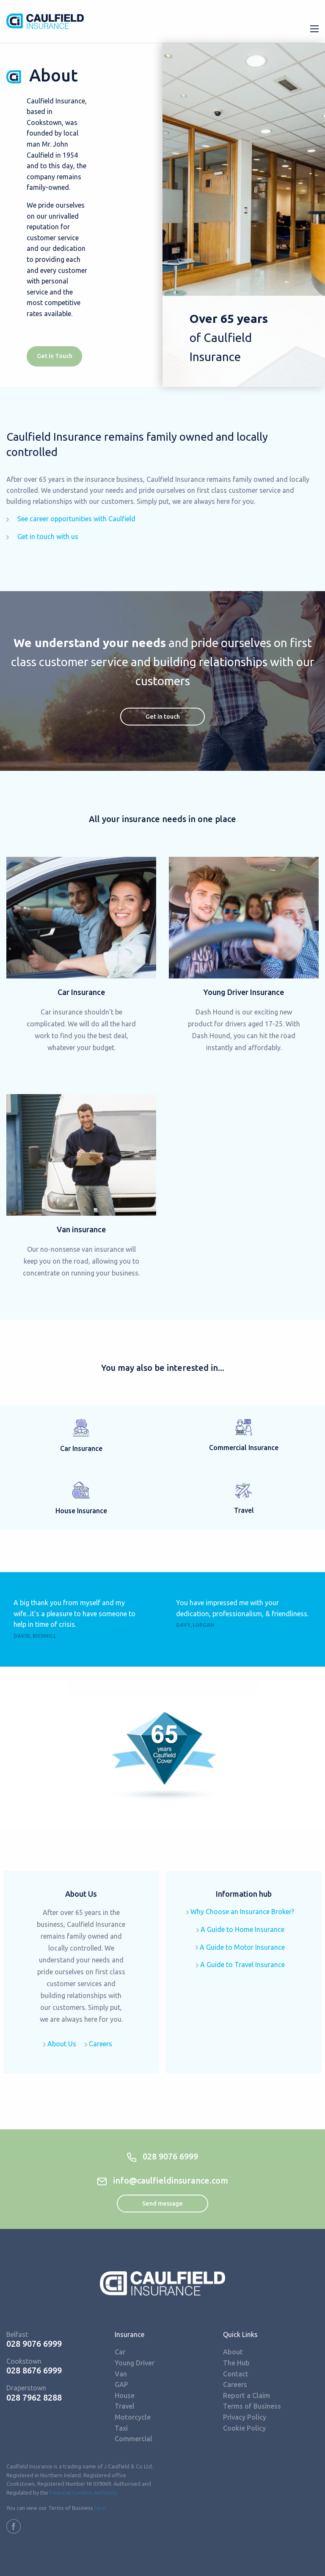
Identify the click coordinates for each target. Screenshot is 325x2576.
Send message (162, 2203)
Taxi (121, 2428)
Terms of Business (252, 2406)
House (125, 2395)
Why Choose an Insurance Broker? (240, 1911)
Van (121, 2374)
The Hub (236, 2363)
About (233, 2352)
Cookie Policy (244, 2428)
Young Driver (134, 2363)
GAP (121, 2384)
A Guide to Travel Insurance (240, 1964)
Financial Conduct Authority (83, 2492)
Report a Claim (246, 2395)
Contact (235, 2374)
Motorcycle (133, 2417)
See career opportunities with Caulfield (70, 518)
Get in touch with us (42, 536)
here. (100, 2508)
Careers (98, 2044)
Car (120, 2352)
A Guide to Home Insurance (240, 1929)
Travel (125, 2406)
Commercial (133, 2439)
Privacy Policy (244, 2417)
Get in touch (163, 716)
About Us (59, 2044)
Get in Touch (54, 356)
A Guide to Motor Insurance (240, 1947)
